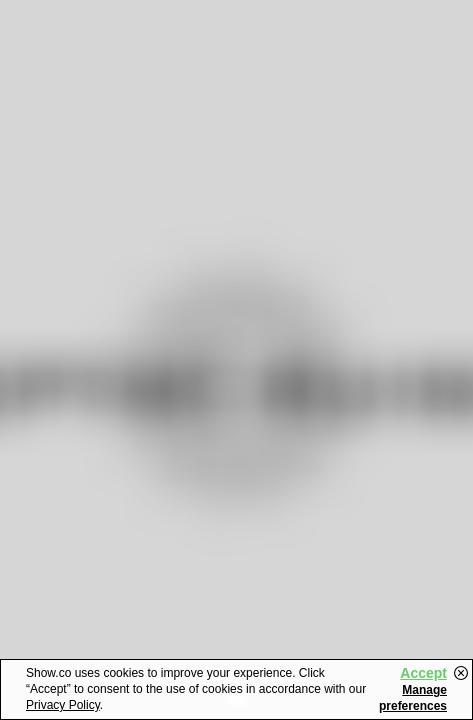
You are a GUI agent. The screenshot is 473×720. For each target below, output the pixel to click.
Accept (423, 673)
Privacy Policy (63, 705)
